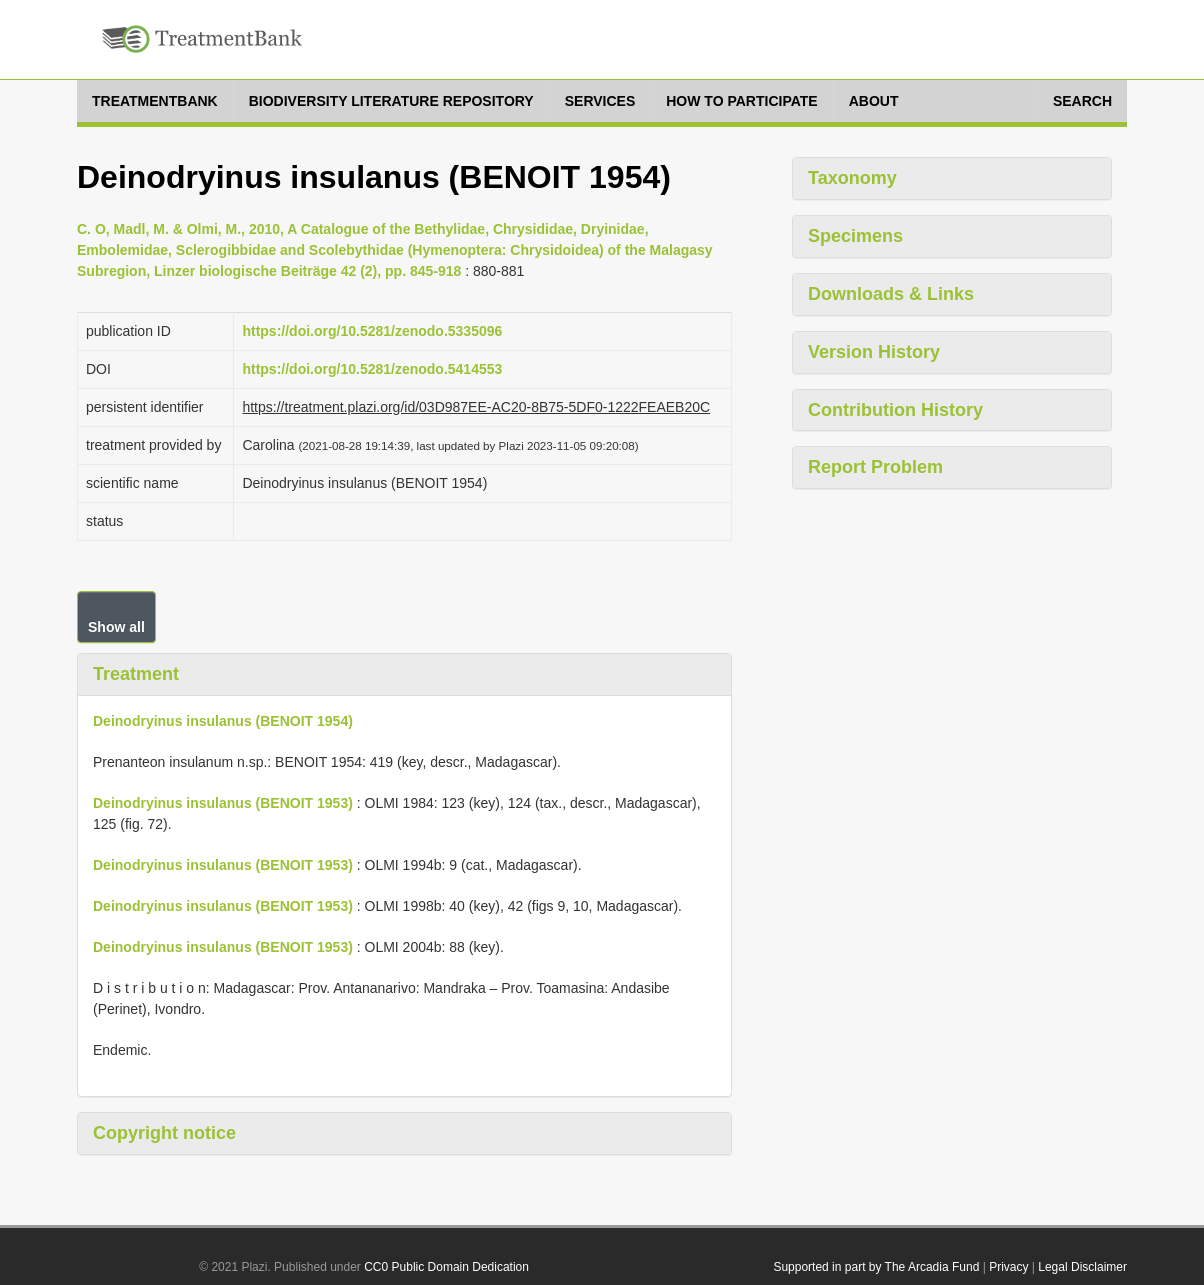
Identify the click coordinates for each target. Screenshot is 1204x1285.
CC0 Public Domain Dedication (446, 1267)
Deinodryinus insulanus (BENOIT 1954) (223, 721)
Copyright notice (164, 1133)
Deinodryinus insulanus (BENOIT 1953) (223, 803)
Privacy (1008, 1267)
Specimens (855, 236)
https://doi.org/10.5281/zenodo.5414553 (372, 369)
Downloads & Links (891, 294)
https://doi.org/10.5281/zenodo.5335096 (372, 331)
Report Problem (875, 467)
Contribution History (895, 410)
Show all (116, 627)
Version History (874, 352)
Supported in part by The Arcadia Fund (876, 1267)
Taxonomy (852, 178)
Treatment (136, 674)
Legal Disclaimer (1082, 1267)
